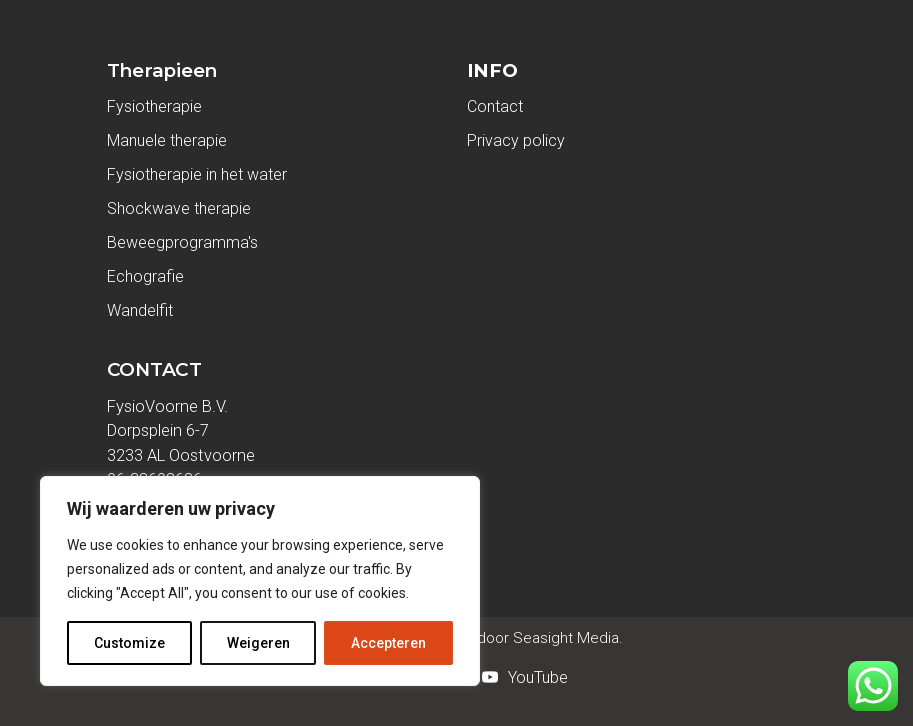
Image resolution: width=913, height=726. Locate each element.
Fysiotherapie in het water (197, 174)
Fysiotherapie (154, 106)
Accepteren (388, 643)
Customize (129, 643)
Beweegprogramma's (182, 242)
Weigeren (258, 643)
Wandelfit (140, 310)
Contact (495, 106)
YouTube (538, 677)
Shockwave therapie (179, 208)
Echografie (145, 276)
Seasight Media (564, 638)
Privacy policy (516, 140)
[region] (260, 581)
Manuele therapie (167, 140)
